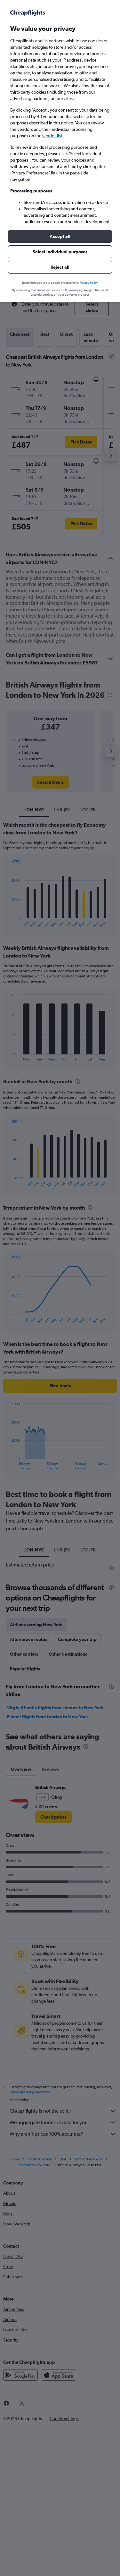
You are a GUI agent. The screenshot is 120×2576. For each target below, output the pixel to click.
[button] (60, 236)
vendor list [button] (52, 135)
